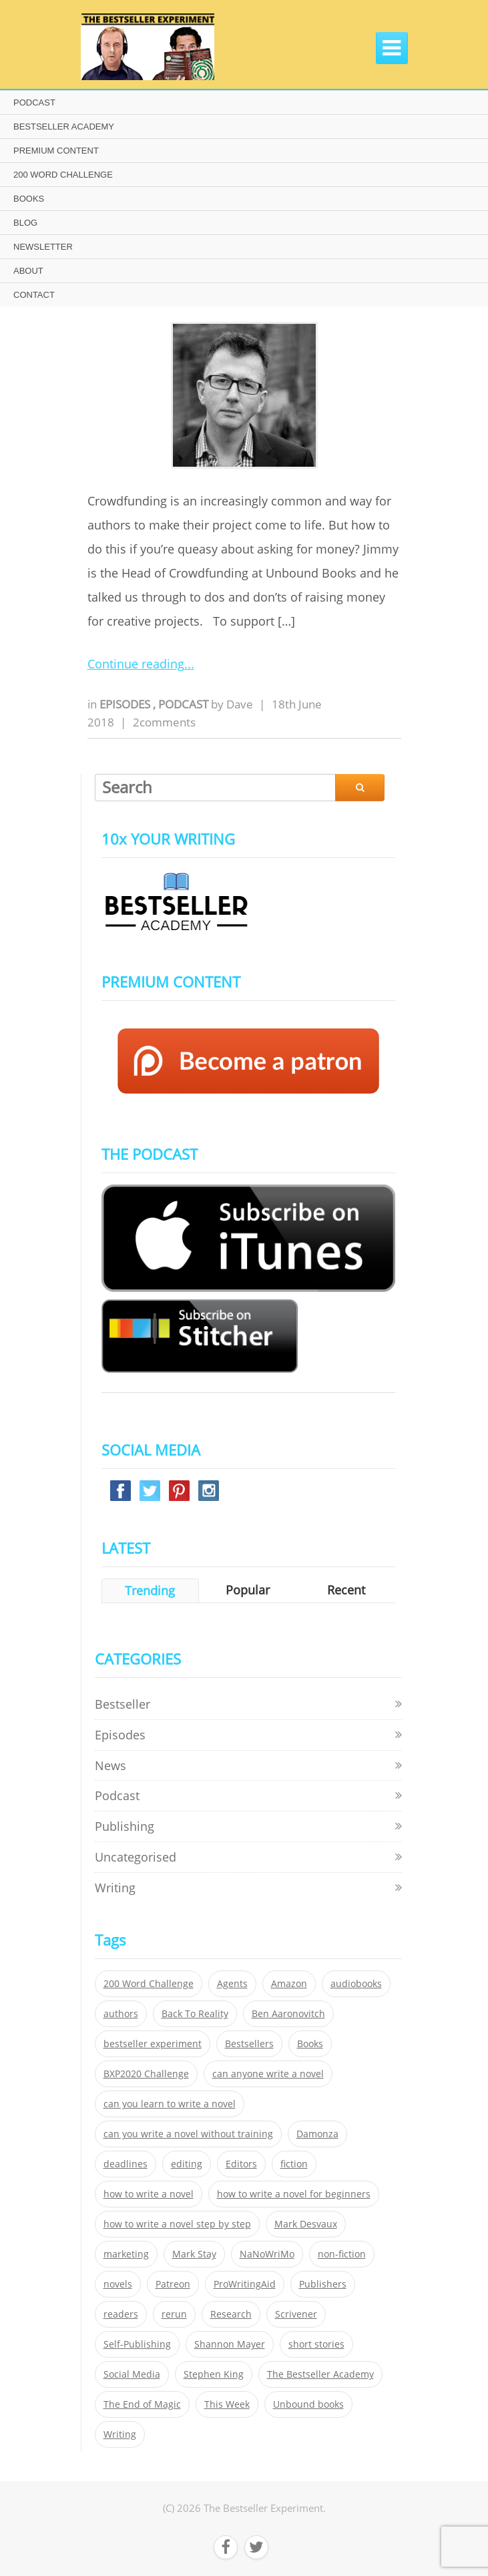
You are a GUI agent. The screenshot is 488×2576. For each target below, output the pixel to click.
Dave (239, 704)
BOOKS (28, 199)
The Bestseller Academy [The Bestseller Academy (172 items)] (320, 2374)
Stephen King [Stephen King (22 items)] (214, 2374)
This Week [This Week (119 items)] (227, 2404)
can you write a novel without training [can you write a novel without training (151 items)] (188, 2134)
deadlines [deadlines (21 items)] (125, 2164)
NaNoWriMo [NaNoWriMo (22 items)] (267, 2254)
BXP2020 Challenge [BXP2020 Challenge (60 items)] (146, 2074)
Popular (248, 1590)
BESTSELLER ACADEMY (63, 127)
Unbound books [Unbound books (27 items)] (308, 2404)
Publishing (124, 1826)
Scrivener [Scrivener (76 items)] (296, 2314)
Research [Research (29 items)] (231, 2314)
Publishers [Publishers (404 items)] (322, 2284)
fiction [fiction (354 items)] (294, 2164)
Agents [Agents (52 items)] (232, 1984)
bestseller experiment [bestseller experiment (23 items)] (152, 2044)
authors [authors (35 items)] (120, 2014)
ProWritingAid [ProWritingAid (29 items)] (245, 2284)
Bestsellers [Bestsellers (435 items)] (249, 2044)
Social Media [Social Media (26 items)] (131, 2374)
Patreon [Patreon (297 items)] (173, 2284)
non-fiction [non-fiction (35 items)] (342, 2254)
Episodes (126, 704)
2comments (164, 722)
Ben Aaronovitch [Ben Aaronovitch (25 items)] (288, 2014)
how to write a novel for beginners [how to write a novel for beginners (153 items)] (294, 2194)
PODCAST (34, 102)
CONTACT (34, 295)
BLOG (25, 223)
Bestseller (122, 1704)
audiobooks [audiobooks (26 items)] (356, 1984)
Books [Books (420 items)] (310, 2044)
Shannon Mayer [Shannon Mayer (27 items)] (229, 2344)
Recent (346, 1590)
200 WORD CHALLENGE (63, 175)
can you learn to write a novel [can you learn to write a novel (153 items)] (169, 2104)
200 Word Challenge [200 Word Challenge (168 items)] (148, 1984)
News (110, 1765)
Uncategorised (135, 1857)
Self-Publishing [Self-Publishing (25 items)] (137, 2344)
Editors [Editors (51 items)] (241, 2164)
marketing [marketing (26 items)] (126, 2254)
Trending (150, 1590)
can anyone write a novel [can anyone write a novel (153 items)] (268, 2074)
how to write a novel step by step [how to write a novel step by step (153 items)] (177, 2224)
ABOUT (28, 271)
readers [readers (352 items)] (120, 2314)
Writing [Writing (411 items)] (119, 2434)
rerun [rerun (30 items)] (174, 2314)
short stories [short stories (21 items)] (316, 2344)
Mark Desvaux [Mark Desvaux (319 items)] (305, 2224)
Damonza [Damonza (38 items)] (317, 2134)
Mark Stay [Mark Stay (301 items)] (194, 2254)
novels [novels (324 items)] (117, 2284)
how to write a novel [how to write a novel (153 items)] (148, 2194)
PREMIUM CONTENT (56, 151)
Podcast (184, 704)
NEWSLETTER (43, 247)
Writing (115, 1888)
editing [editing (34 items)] (186, 2164)
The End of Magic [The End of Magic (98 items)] (142, 2404)
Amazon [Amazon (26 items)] (289, 1984)
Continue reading (135, 664)
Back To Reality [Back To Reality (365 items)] (195, 2014)
